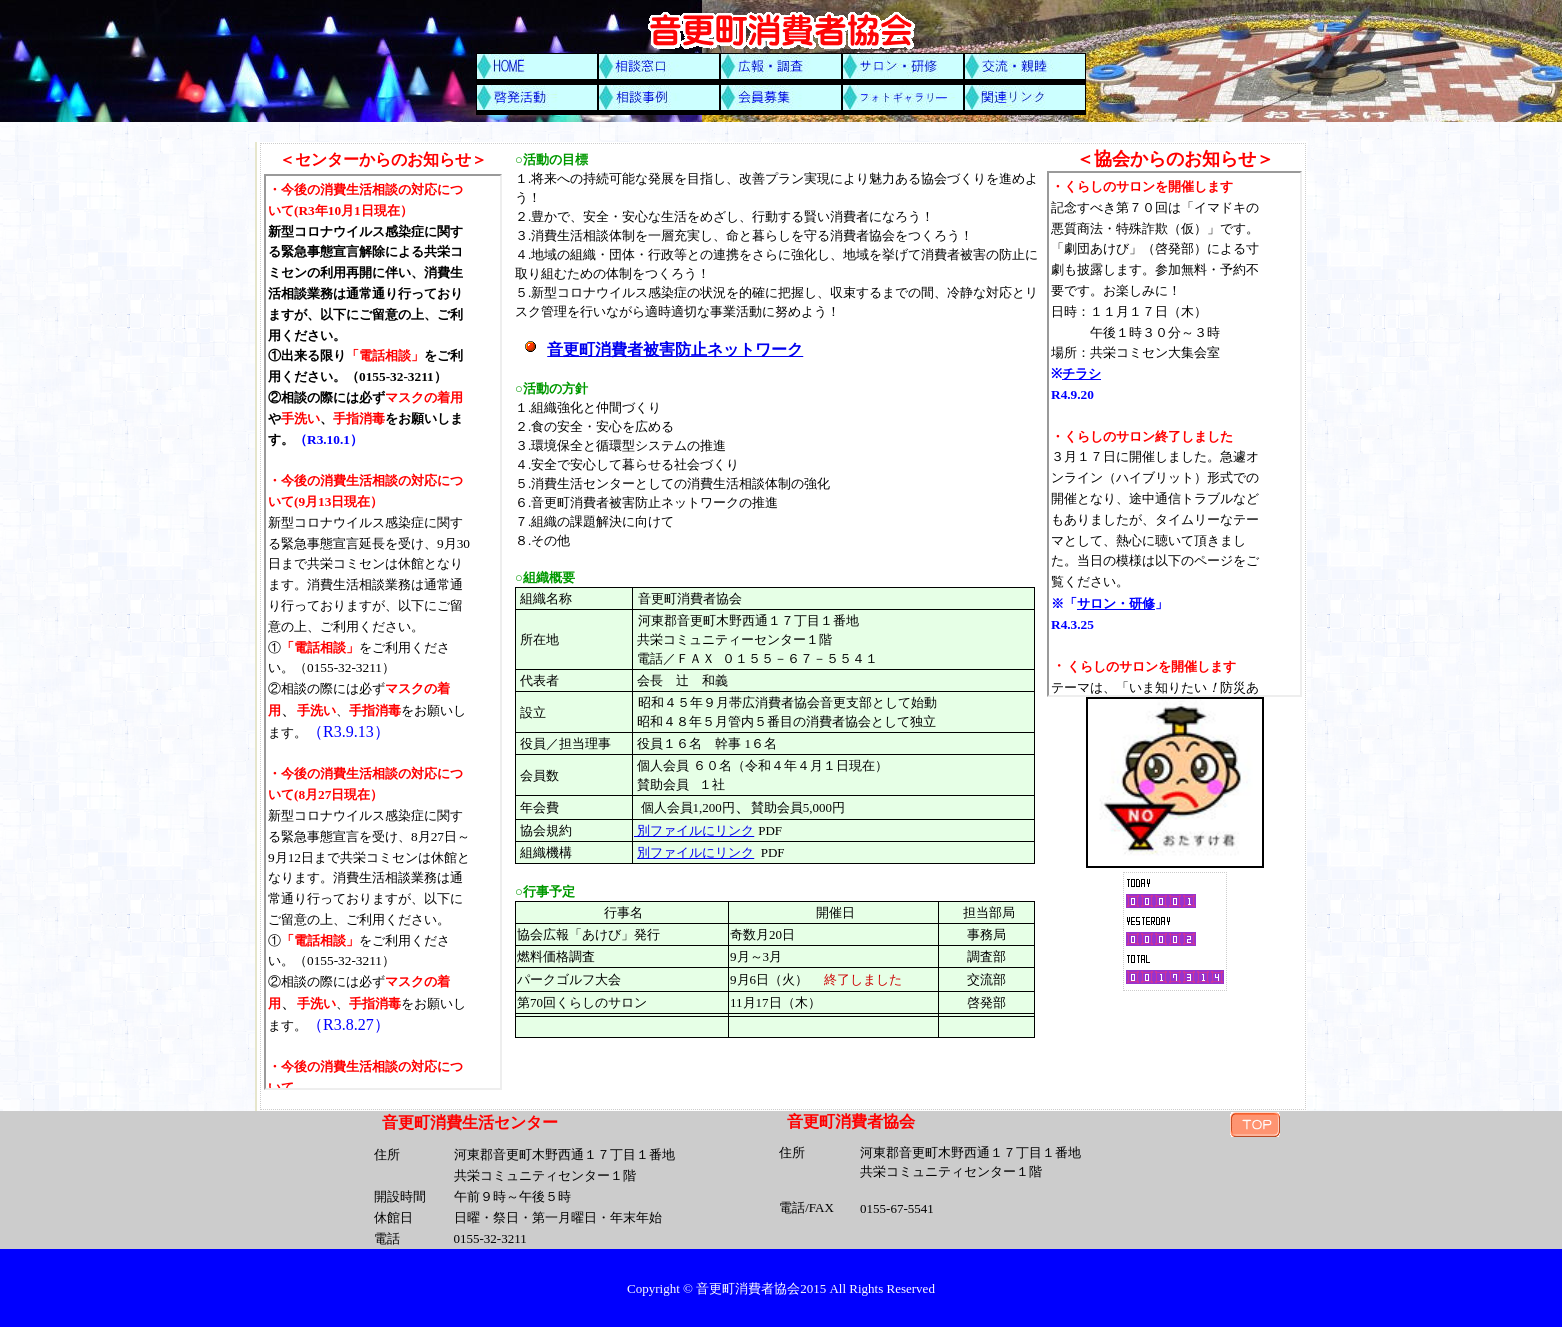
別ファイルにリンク (694, 830)
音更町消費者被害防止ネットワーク (675, 349)
